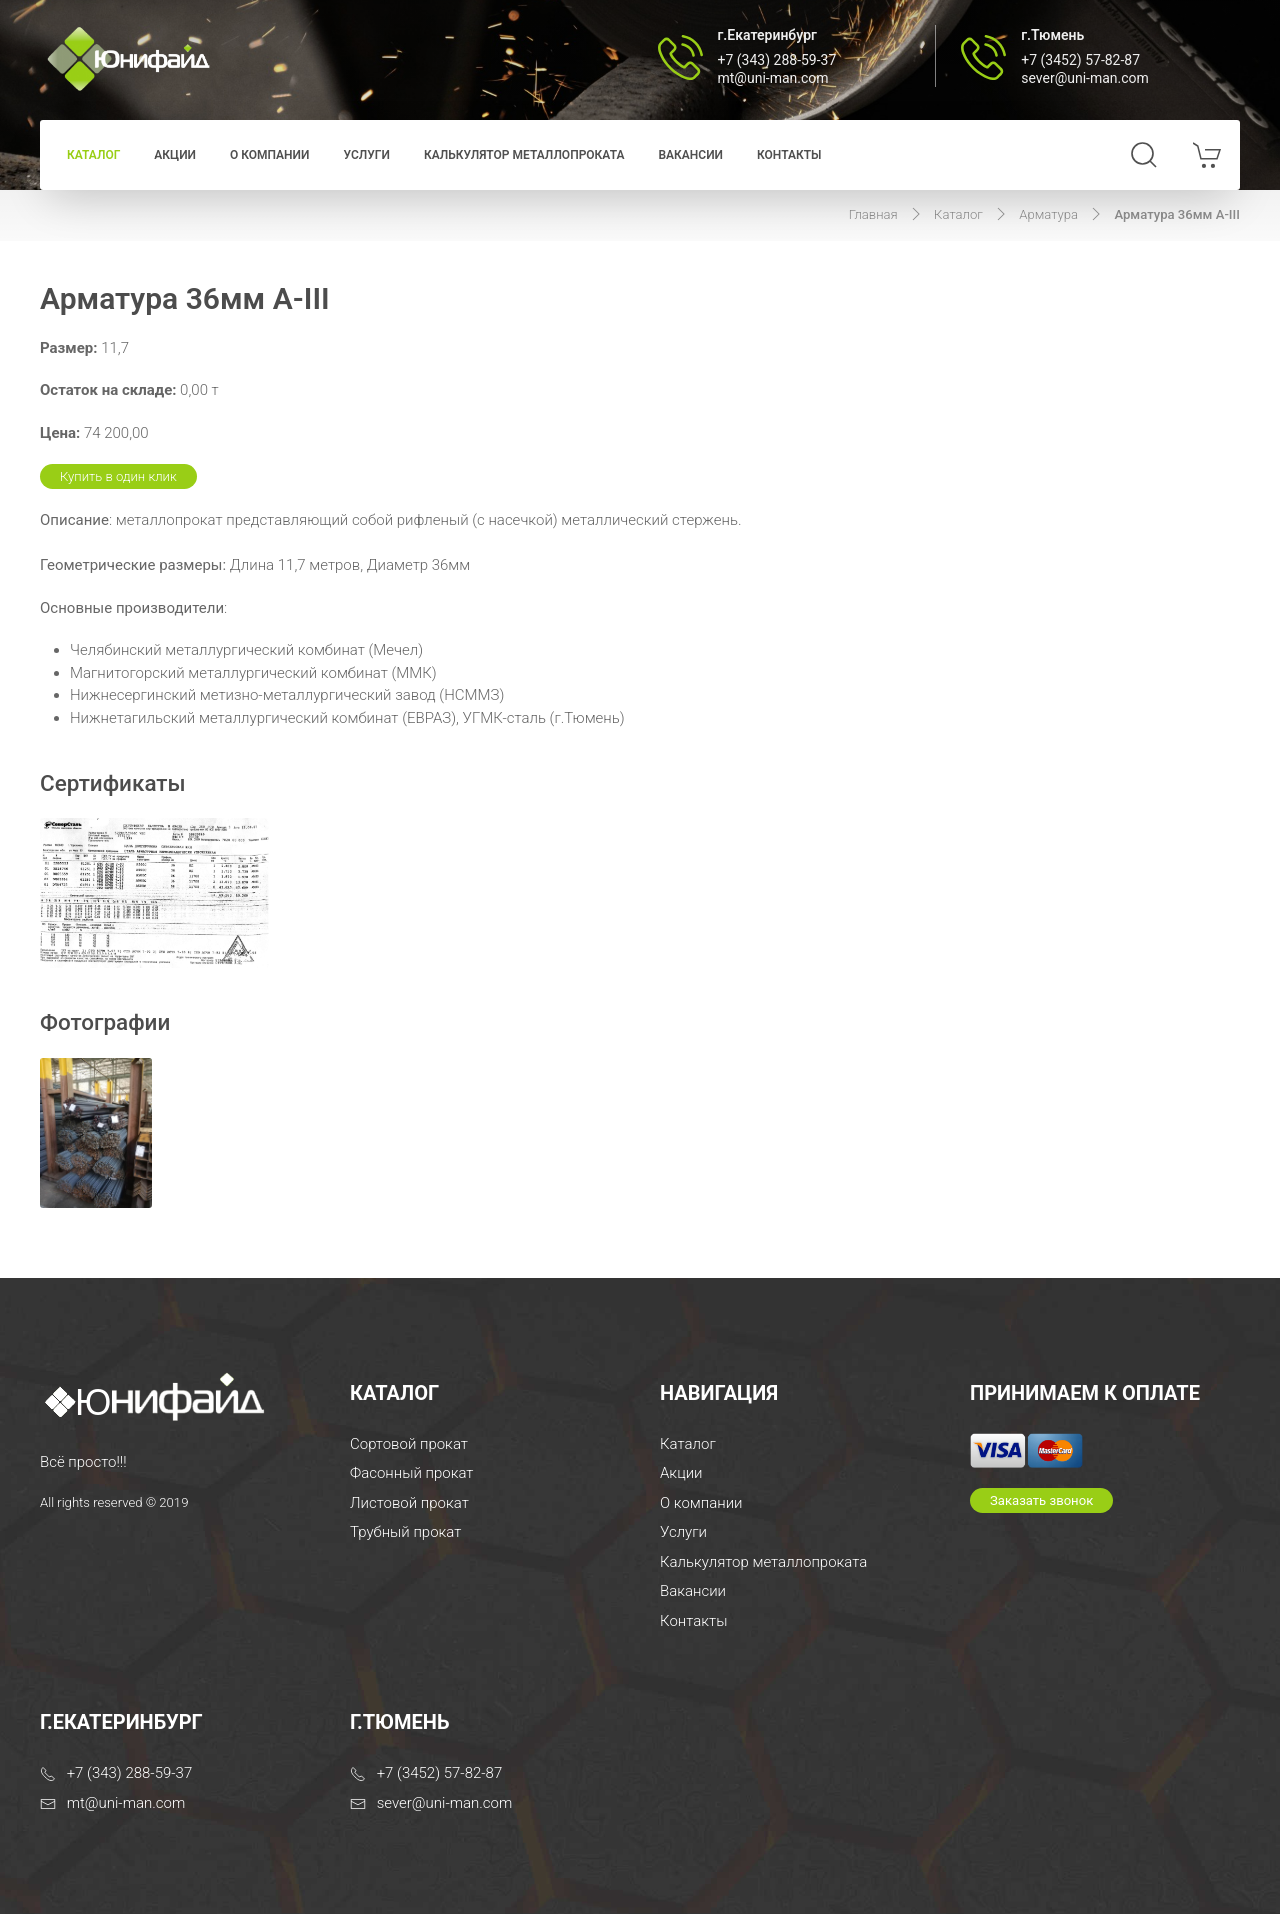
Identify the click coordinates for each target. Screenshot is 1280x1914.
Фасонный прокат (411, 1473)
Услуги (366, 155)
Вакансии (690, 155)
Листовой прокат (409, 1503)
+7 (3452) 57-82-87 (1080, 60)
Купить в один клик (118, 476)
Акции (175, 155)
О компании (269, 155)
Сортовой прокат (409, 1444)
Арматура (1048, 214)
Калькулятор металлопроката (524, 155)
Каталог (93, 155)
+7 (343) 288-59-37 (777, 60)
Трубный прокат (405, 1532)
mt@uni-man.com (773, 78)
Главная (873, 214)
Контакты (789, 155)
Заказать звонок (1041, 1500)
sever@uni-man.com (1085, 78)
